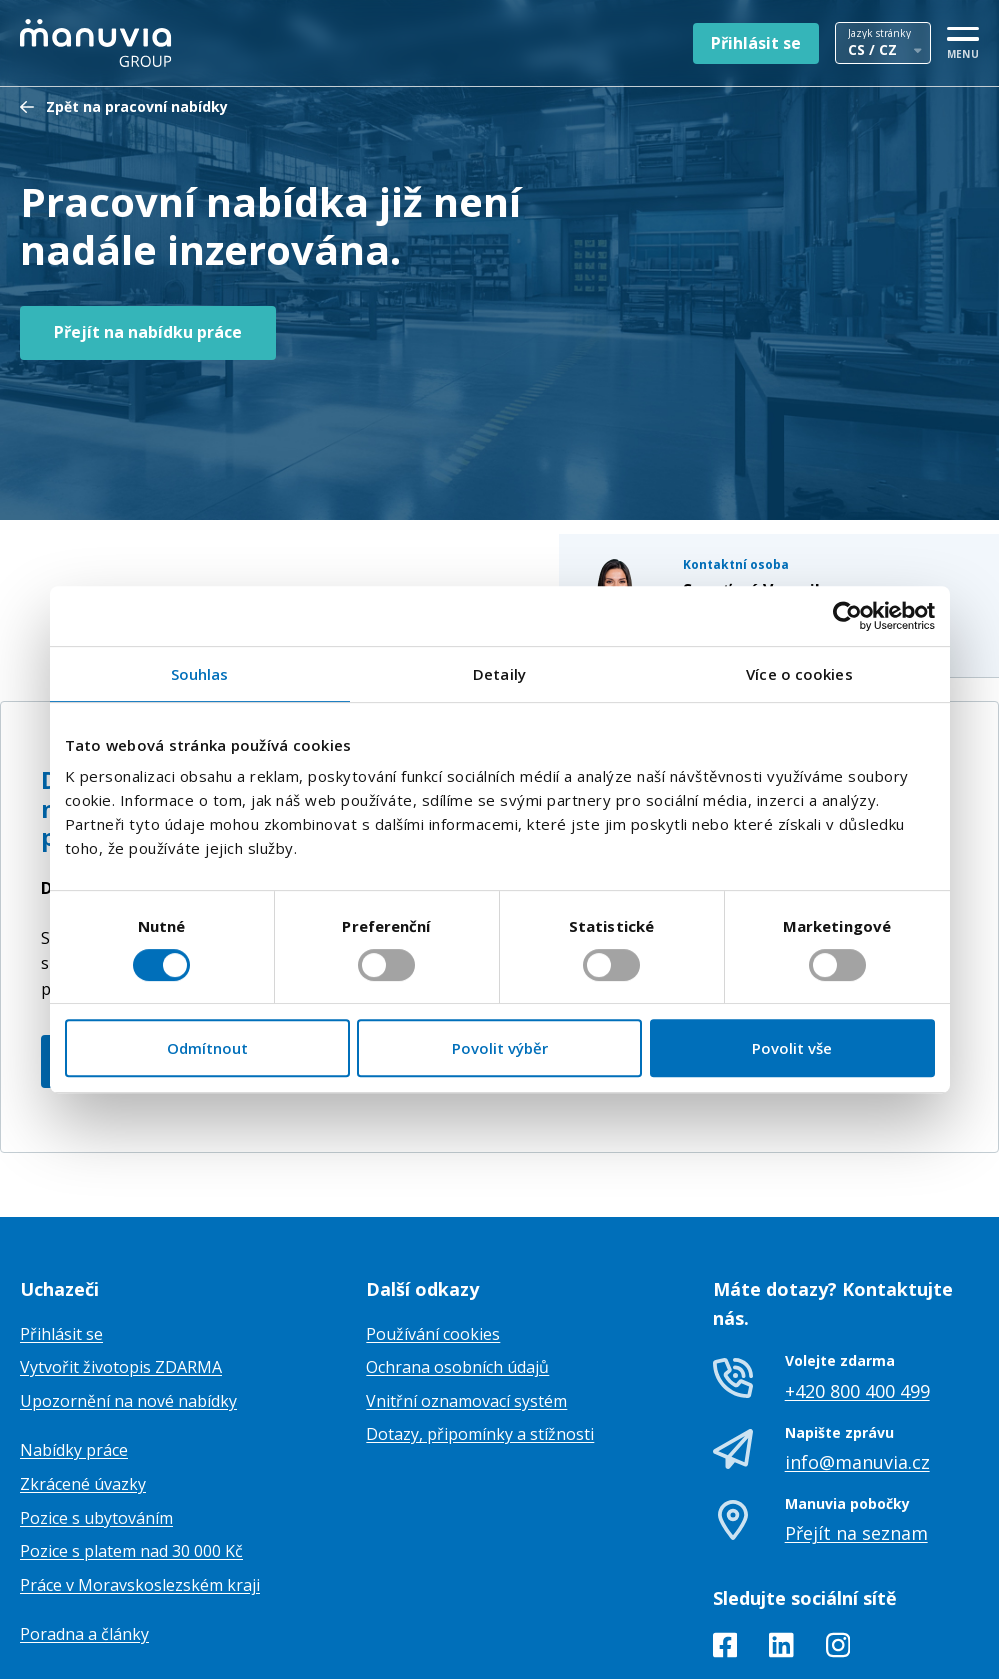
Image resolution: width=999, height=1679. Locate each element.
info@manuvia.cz (857, 1361)
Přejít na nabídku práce (148, 332)
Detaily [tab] (499, 674)
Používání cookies (433, 1233)
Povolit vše (792, 1048)
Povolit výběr (500, 1048)
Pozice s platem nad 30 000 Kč (131, 1451)
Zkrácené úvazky (83, 1383)
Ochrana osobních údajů (457, 1267)
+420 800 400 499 (857, 1290)
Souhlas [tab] (200, 674)
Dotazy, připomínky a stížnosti (480, 1334)
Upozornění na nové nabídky (128, 1300)
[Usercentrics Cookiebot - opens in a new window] (847, 616)
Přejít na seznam (856, 1433)
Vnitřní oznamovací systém (466, 1300)
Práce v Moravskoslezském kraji (140, 1484)
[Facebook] (725, 1548)
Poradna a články (84, 1534)
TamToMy (945, 1647)
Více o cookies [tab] (799, 674)
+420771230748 (755, 484)
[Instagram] (838, 1548)
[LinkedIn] (781, 1548)
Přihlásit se (756, 43)
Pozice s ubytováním (96, 1417)
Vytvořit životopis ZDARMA (121, 1267)
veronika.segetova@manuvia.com (812, 506)
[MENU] (963, 40)
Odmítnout (207, 1048)
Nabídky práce (74, 1350)
